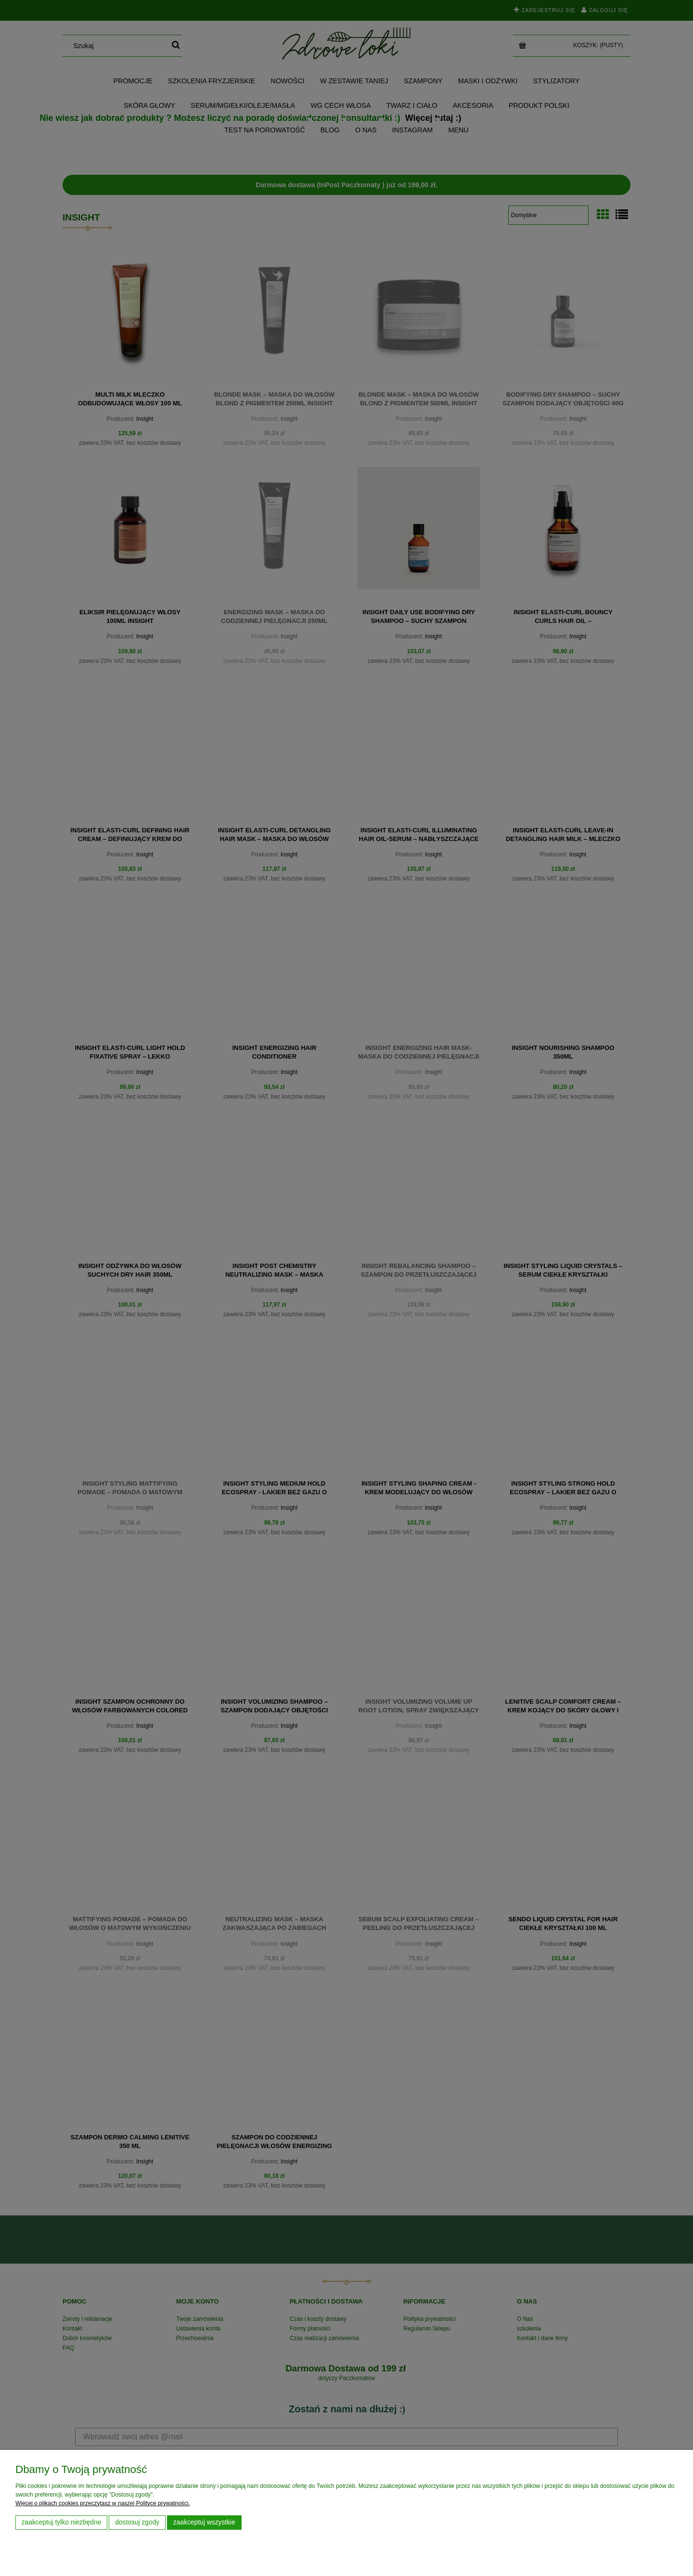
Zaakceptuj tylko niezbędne (62, 2522)
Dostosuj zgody (137, 2522)
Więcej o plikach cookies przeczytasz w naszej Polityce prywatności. (102, 2503)
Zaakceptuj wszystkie (204, 2522)
